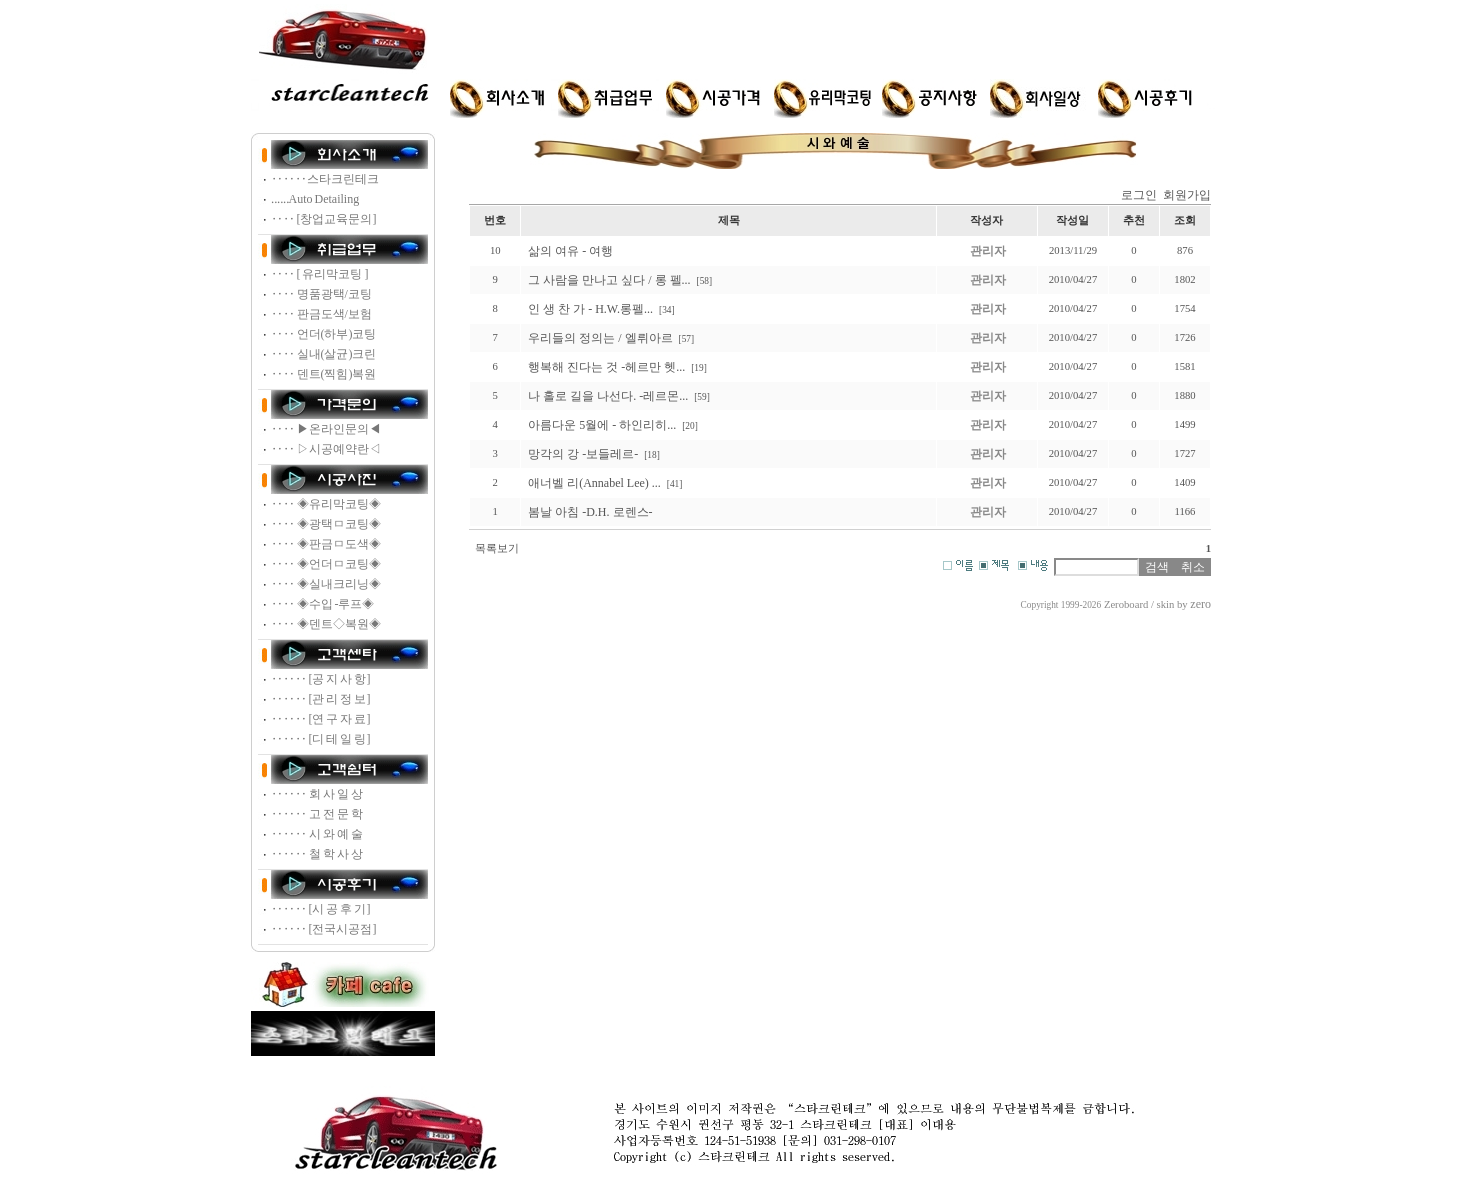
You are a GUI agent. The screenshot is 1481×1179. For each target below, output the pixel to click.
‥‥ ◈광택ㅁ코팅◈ (326, 524)
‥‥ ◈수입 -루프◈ (323, 604)
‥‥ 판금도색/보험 (321, 314)
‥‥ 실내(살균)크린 (324, 354)
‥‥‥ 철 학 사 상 (317, 854)
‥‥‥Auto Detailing (315, 199)
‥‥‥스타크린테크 (325, 179)
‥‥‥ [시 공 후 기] (321, 909)
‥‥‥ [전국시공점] (324, 929)
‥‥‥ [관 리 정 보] (321, 699)
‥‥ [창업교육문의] (324, 219)
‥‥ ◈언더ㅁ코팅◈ (326, 564)
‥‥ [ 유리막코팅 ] (320, 274)
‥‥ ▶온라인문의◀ (326, 429)
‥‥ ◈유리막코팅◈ (326, 504)
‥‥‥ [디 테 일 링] (321, 739)
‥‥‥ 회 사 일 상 (317, 794)
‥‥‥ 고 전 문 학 (317, 814)
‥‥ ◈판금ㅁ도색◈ (326, 544)
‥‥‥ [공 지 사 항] (321, 679)
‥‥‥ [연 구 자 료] (321, 719)
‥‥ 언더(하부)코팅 (324, 334)
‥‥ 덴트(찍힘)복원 (324, 374)
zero (1200, 604)
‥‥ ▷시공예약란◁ (326, 449)
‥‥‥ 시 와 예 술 (317, 834)
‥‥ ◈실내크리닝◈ (326, 584)
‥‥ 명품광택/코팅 (321, 294)
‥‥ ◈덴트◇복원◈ (326, 624)
